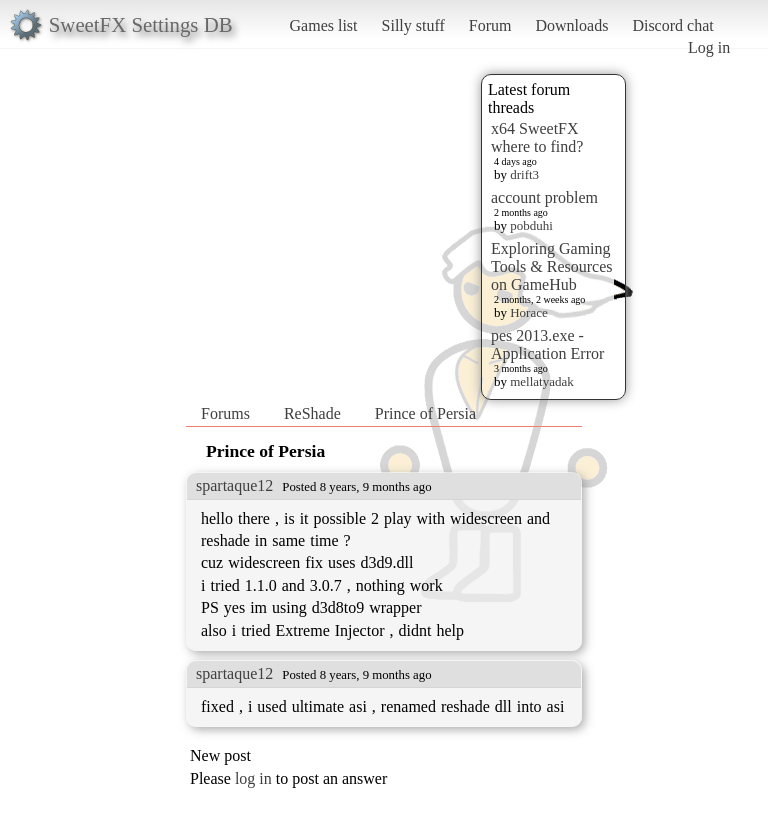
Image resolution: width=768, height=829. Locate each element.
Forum (490, 25)
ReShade (312, 413)
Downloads (571, 25)
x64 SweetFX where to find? (537, 137)
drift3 (524, 174)
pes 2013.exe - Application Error (547, 344)
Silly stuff (413, 25)
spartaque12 (234, 485)
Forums (225, 413)
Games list (324, 25)
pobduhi (531, 225)
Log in (709, 47)
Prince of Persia (425, 413)
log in (253, 778)
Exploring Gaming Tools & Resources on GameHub (552, 266)
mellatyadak (542, 381)
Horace (529, 312)
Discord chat (672, 25)
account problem (544, 197)
